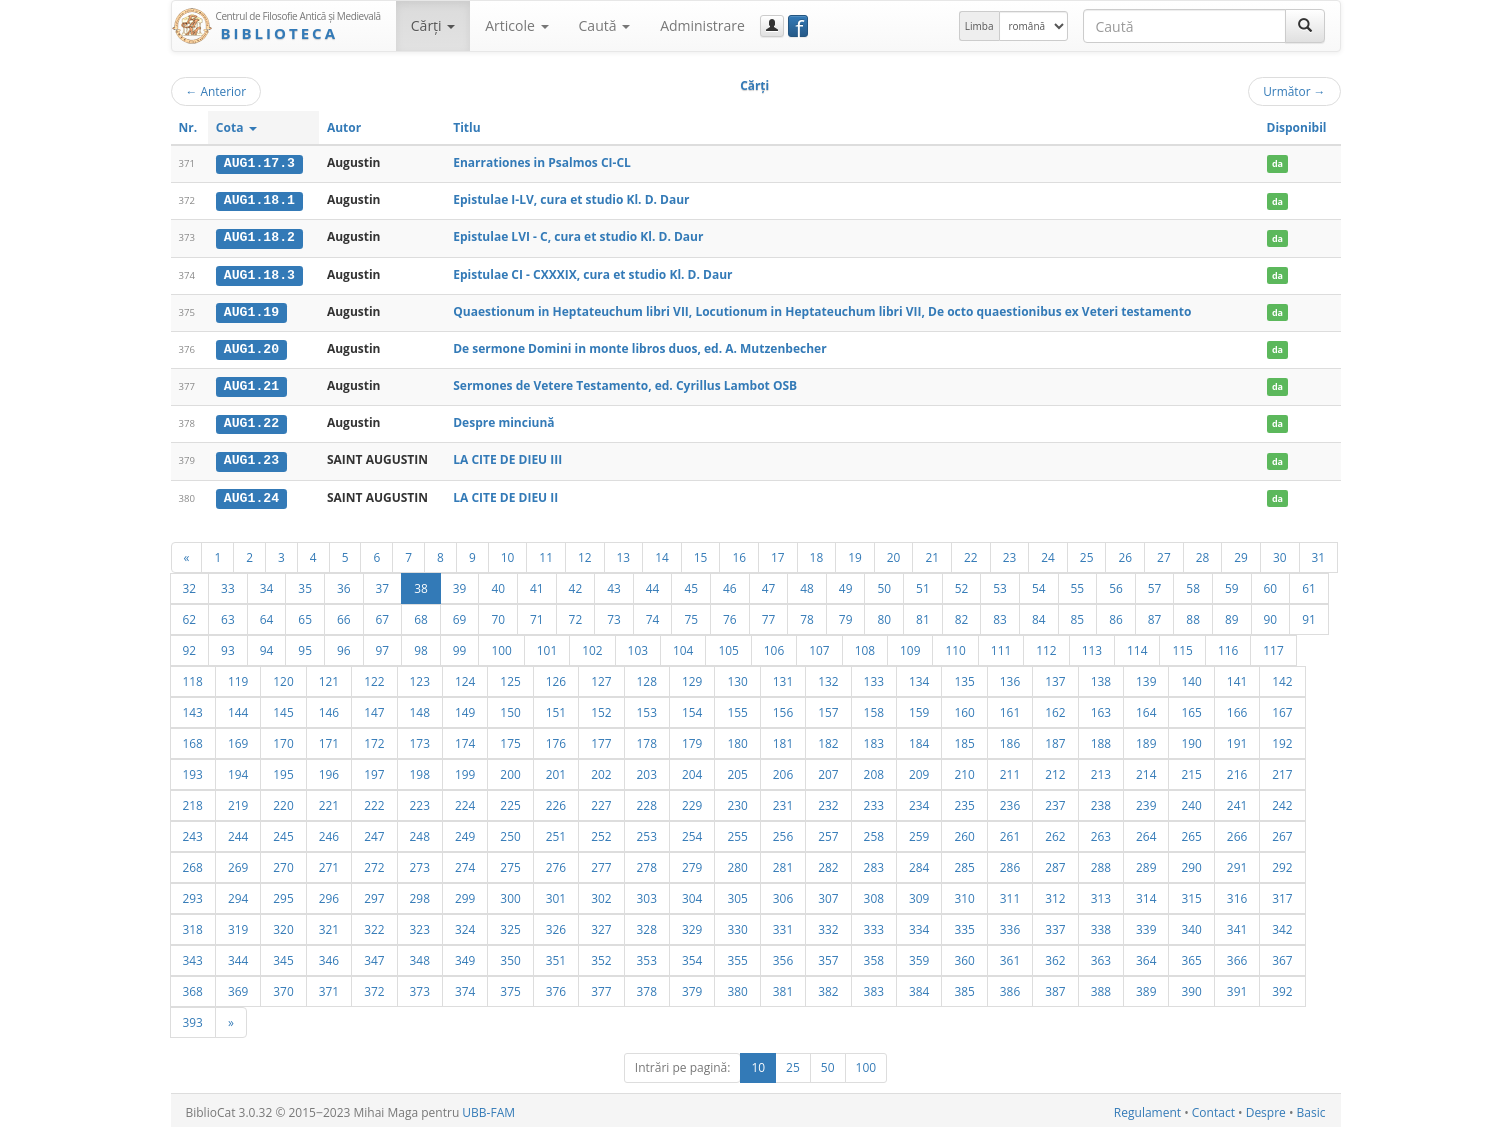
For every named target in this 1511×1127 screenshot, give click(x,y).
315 (1191, 894)
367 (1282, 956)
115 (1182, 646)
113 (1092, 646)
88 (1193, 615)
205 (737, 770)
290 (1191, 863)
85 (1078, 615)
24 (1048, 553)
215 (1191, 770)
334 (919, 925)
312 (1055, 894)
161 (1010, 708)
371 (329, 987)
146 (329, 708)
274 (465, 863)
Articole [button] (516, 25)
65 (305, 615)
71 (537, 615)
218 (193, 801)
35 (305, 584)
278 (647, 863)
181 (783, 739)
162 (1055, 708)
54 (1039, 584)
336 (1010, 925)
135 (964, 677)
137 (1055, 677)
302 (601, 894)
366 (1237, 956)
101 (547, 646)
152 (601, 708)
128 (647, 677)
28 (1203, 553)
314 (1146, 894)
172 (374, 739)
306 (783, 894)
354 (692, 956)
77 (769, 615)
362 (1055, 956)
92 (190, 646)
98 (421, 646)
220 (283, 801)
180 (737, 739)
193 (193, 770)
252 (601, 832)
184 (919, 739)
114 (1137, 646)
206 (783, 770)
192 (1282, 739)
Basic (1311, 1108)
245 (283, 832)
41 (537, 584)
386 (1010, 987)
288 (1101, 863)
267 (1282, 832)
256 (783, 832)
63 (228, 615)
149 (465, 708)
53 (1000, 584)
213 (1101, 770)
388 (1101, 987)
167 (1282, 708)
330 (737, 925)
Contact (1213, 1108)
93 (228, 646)
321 (329, 925)
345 (283, 956)
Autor (344, 127)
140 (1191, 677)
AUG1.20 (251, 347)
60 (1271, 584)
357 (828, 956)
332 (828, 925)
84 (1039, 615)
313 (1101, 894)
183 (874, 739)
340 (1191, 925)
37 (383, 584)
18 (817, 553)
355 (737, 956)
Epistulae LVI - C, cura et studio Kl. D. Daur (578, 236)
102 (592, 646)
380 (737, 987)
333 (874, 925)
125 (510, 677)
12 (585, 553)
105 (728, 646)
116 (1228, 646)
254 (692, 832)
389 (1146, 987)
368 (193, 987)
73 (614, 615)
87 (1155, 615)
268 (193, 863)
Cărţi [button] (433, 25)
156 (783, 708)
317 (1282, 894)
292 (1282, 863)
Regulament (1147, 1108)
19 (855, 553)
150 (510, 708)
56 (1116, 584)
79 (846, 615)
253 (647, 832)
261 (1010, 832)
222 (374, 801)
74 (653, 615)
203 (647, 770)
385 (964, 987)
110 (955, 646)
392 (1282, 987)
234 (919, 801)
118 (193, 677)
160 (964, 708)
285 (964, 863)
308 (874, 894)
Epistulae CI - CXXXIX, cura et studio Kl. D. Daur (592, 272)
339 (1146, 925)
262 (1055, 832)
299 (465, 894)
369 (238, 987)
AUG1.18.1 (259, 200)
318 (193, 925)
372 (374, 987)
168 (193, 739)
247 (374, 832)
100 (501, 646)
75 (691, 615)
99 (460, 646)
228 (647, 801)
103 (638, 646)
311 (1010, 894)
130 (737, 677)
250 (510, 832)
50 (884, 584)
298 (420, 894)
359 (919, 956)
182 (828, 739)
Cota (236, 127)
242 (1282, 801)
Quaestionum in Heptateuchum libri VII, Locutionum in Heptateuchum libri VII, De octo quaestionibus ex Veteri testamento (822, 309)
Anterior (216, 91)
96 (344, 646)
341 (1237, 925)
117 (1273, 646)
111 (1001, 646)
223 (420, 801)
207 (828, 770)
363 (1101, 956)
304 (692, 894)
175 (510, 739)
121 (329, 677)
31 (1319, 553)
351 (556, 956)
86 (1116, 615)
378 (647, 987)
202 (601, 770)
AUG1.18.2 (259, 237)
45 (691, 584)
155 (737, 708)
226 (556, 801)
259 (919, 832)
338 (1101, 925)
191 (1237, 739)
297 (374, 894)
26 (1125, 553)
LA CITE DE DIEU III (507, 456)
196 (329, 770)
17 (778, 553)
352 (601, 956)
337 (1055, 925)
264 (1146, 832)
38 (421, 584)
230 (737, 801)
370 (283, 987)
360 (964, 956)
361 (1010, 956)
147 (374, 708)
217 (1282, 770)
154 (692, 708)
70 (498, 615)
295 (283, 894)
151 (556, 708)
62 (190, 615)
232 (828, 801)
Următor (1294, 91)
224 (465, 801)
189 (1146, 739)
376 (556, 987)
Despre (1266, 1108)
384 (919, 987)
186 (1010, 739)
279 (692, 863)
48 (807, 584)
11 (546, 553)
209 (919, 770)
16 (739, 553)
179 (692, 739)
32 (190, 584)
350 (510, 956)
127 (601, 677)
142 (1282, 677)
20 (894, 553)
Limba (979, 26)
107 (819, 646)
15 (701, 553)
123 (420, 677)
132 (828, 677)
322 (374, 925)
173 (420, 739)
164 (1146, 708)
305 (737, 894)
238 (1101, 801)
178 (647, 739)
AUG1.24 (251, 494)
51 (923, 584)
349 (465, 956)
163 (1101, 708)
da (1277, 163)
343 (193, 956)
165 (1191, 708)
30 (1280, 553)
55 (1078, 584)
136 (1010, 677)
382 (828, 987)
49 (846, 584)
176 (556, 739)
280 (737, 863)
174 (465, 739)
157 (828, 708)
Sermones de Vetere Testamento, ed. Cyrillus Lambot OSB (625, 383)
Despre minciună (503, 420)
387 (1055, 987)
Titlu (466, 127)
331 (783, 925)
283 (874, 863)
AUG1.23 (251, 457)
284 (919, 863)
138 (1101, 677)
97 (383, 646)
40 (498, 584)
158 (874, 708)
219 (238, 801)
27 (1164, 553)
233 (874, 801)
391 (1237, 987)
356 (783, 956)
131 (783, 677)
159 (919, 708)
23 (1010, 553)
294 (238, 894)
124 (465, 677)
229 (692, 801)
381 (783, 987)
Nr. (188, 127)
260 (964, 832)
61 (1309, 584)
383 (874, 987)
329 (692, 925)
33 (228, 584)
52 (962, 584)
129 (692, 677)
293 (193, 894)
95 (305, 646)
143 (193, 708)
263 (1101, 832)
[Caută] (1305, 26)
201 (556, 770)
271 (329, 863)
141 (1237, 677)
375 (510, 987)
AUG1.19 (251, 310)
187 (1055, 739)
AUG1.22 (251, 421)
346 (329, 956)
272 (374, 863)
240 (1191, 801)
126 (556, 677)
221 (329, 801)
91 (1309, 615)
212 (1055, 770)
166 (1237, 708)
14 (662, 553)
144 (238, 708)
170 (283, 739)
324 (465, 925)
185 (964, 739)
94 (267, 646)
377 (601, 987)
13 (624, 553)
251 (556, 832)
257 (828, 832)
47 (769, 584)
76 (730, 615)
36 (344, 584)
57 (1155, 584)
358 (874, 956)
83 (1000, 615)
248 (420, 832)
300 (510, 894)
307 (828, 894)
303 (647, 894)
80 (884, 615)
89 (1232, 615)
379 (692, 987)
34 (267, 584)
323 (420, 925)
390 (1191, 987)
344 (238, 956)
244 (238, 832)
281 (783, 863)
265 (1191, 832)
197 (374, 770)
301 (556, 894)
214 (1146, 770)
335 (964, 925)
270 (283, 863)
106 (774, 646)
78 (807, 615)
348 (420, 956)
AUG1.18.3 (259, 273)
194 (238, 770)
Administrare (702, 25)
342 (1282, 925)
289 (1146, 863)
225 (510, 801)
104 (683, 646)
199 (465, 770)
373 (420, 987)
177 (601, 739)
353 (647, 956)
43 (614, 584)
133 (874, 677)
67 (383, 615)
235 (964, 801)
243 (193, 832)
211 (1010, 770)
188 (1101, 739)
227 (601, 801)
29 (1241, 553)
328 (647, 925)
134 (919, 677)
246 (329, 832)
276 (556, 863)
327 (601, 925)
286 (1010, 863)
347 (374, 956)
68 (421, 615)
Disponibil (1297, 127)
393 (193, 1018)
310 (964, 894)
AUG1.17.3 (259, 163)
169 (238, 739)
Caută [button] (605, 25)
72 (576, 615)
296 (329, 894)
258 (874, 832)
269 (238, 863)
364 (1146, 956)
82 (962, 615)
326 (556, 925)
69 (460, 615)
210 (964, 770)
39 (460, 584)
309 (919, 894)
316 (1237, 894)
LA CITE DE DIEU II (505, 493)
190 (1191, 739)
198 (420, 770)
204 (692, 770)
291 (1237, 863)
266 (1237, 832)
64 (267, 615)
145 (283, 708)
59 (1232, 584)
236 (1010, 801)
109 (910, 646)
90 (1271, 615)
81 (923, 615)
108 (865, 646)
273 (420, 863)
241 (1237, 801)
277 (601, 863)
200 (510, 770)
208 (874, 770)
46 (730, 584)
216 (1237, 770)
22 (971, 553)
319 (238, 925)
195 (283, 770)
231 (783, 801)
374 (465, 987)
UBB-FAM (488, 1108)
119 (238, 677)
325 (510, 925)
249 (465, 832)
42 (576, 584)
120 (283, 677)
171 (329, 739)
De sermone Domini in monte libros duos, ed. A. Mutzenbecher (639, 346)
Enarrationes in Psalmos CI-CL (542, 162)
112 (1046, 646)
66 (344, 615)
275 (510, 863)
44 (653, 584)
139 (1146, 677)
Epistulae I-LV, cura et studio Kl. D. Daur (571, 199)
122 (374, 677)
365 (1191, 956)
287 (1055, 863)
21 (932, 553)
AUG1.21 (251, 384)
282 (828, 863)
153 (647, 708)
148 (420, 708)
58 (1193, 584)
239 (1146, 801)
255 (737, 832)
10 (508, 553)
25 (1087, 553)
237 (1055, 801)
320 (283, 925)
